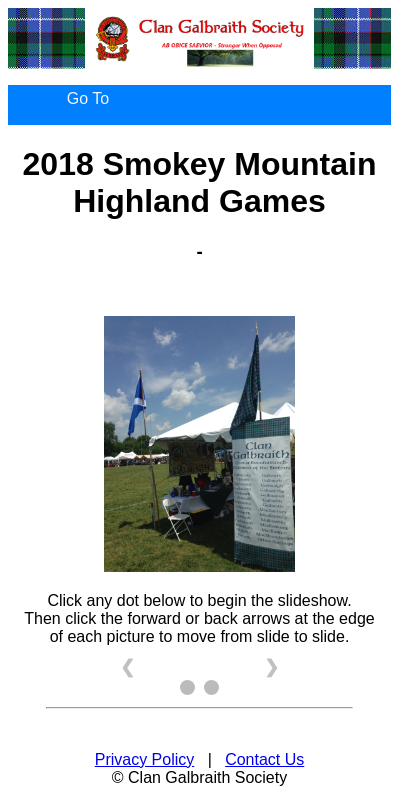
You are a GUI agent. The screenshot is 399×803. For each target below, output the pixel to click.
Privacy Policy (145, 759)
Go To (88, 98)
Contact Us (264, 759)
